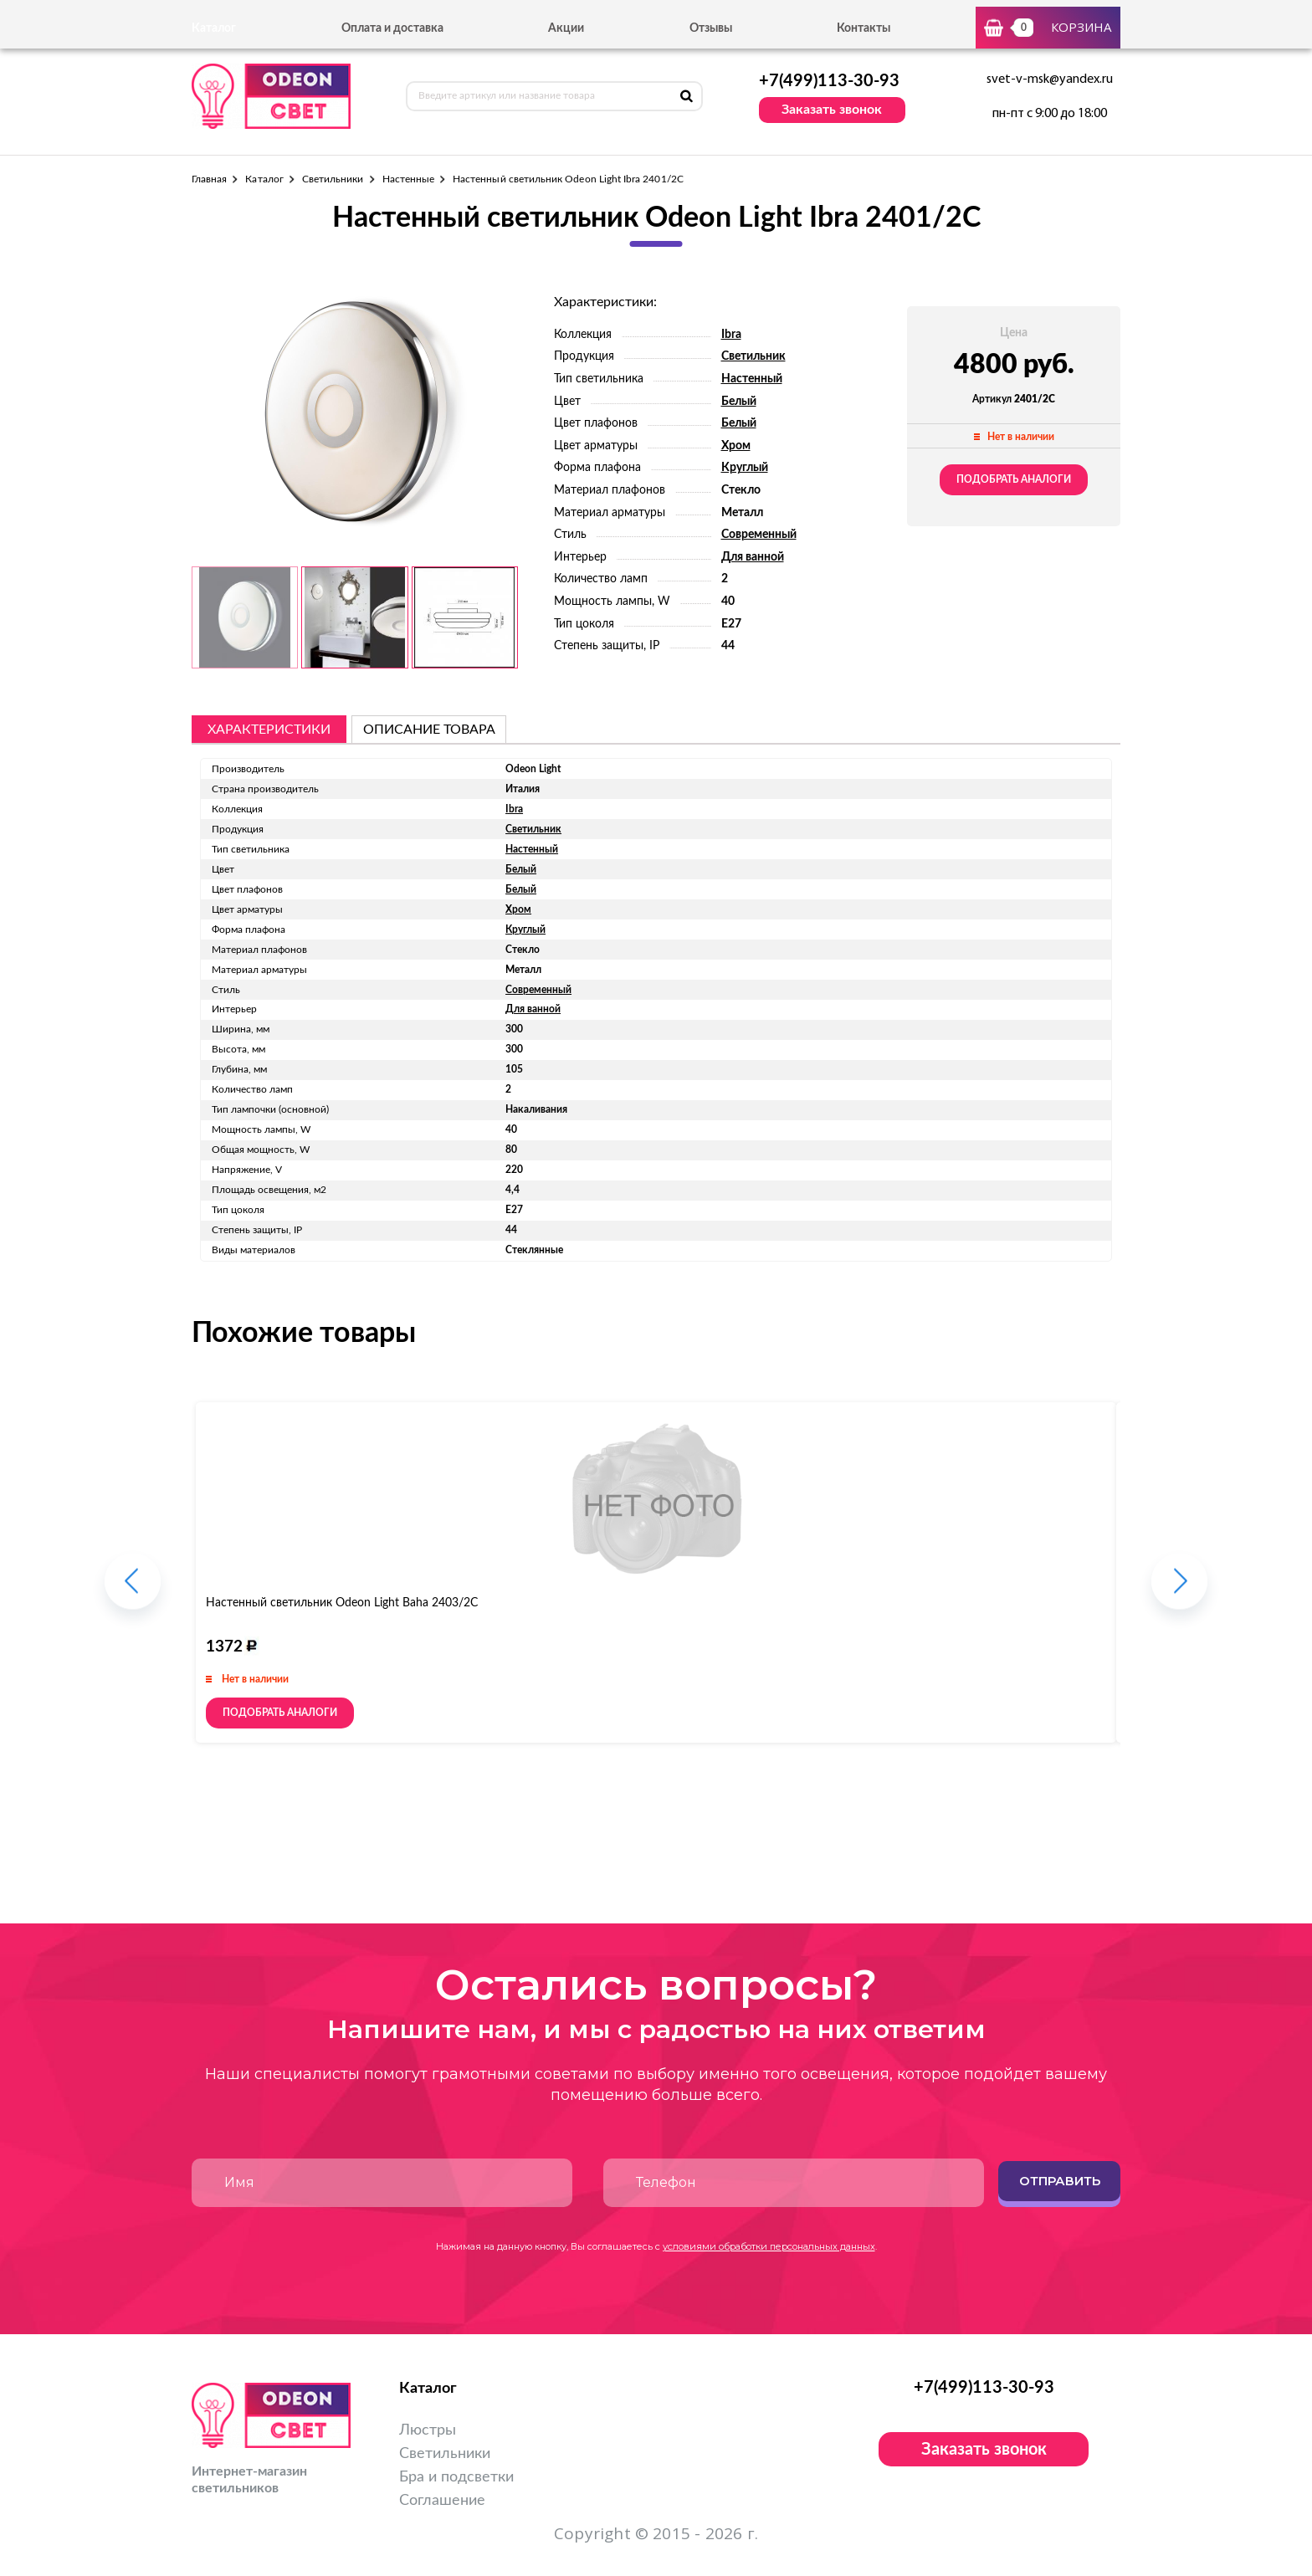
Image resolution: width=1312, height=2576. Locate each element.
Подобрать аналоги (1013, 479)
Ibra (731, 335)
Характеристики (269, 729)
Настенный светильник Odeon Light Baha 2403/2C (342, 1603)
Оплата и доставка (392, 28)
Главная (209, 179)
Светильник (753, 356)
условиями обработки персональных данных (769, 2246)
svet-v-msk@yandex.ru (1050, 79)
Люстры (427, 2430)
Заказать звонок (832, 109)
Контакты (863, 28)
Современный (759, 534)
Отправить (1059, 2181)
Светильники (333, 179)
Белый (738, 401)
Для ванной (752, 557)
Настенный (751, 379)
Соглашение (442, 2500)
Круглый (744, 468)
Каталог (264, 179)
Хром (736, 446)
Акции (566, 28)
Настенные (408, 179)
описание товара (429, 729)
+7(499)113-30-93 (829, 81)
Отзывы (710, 28)
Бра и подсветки (456, 2477)
